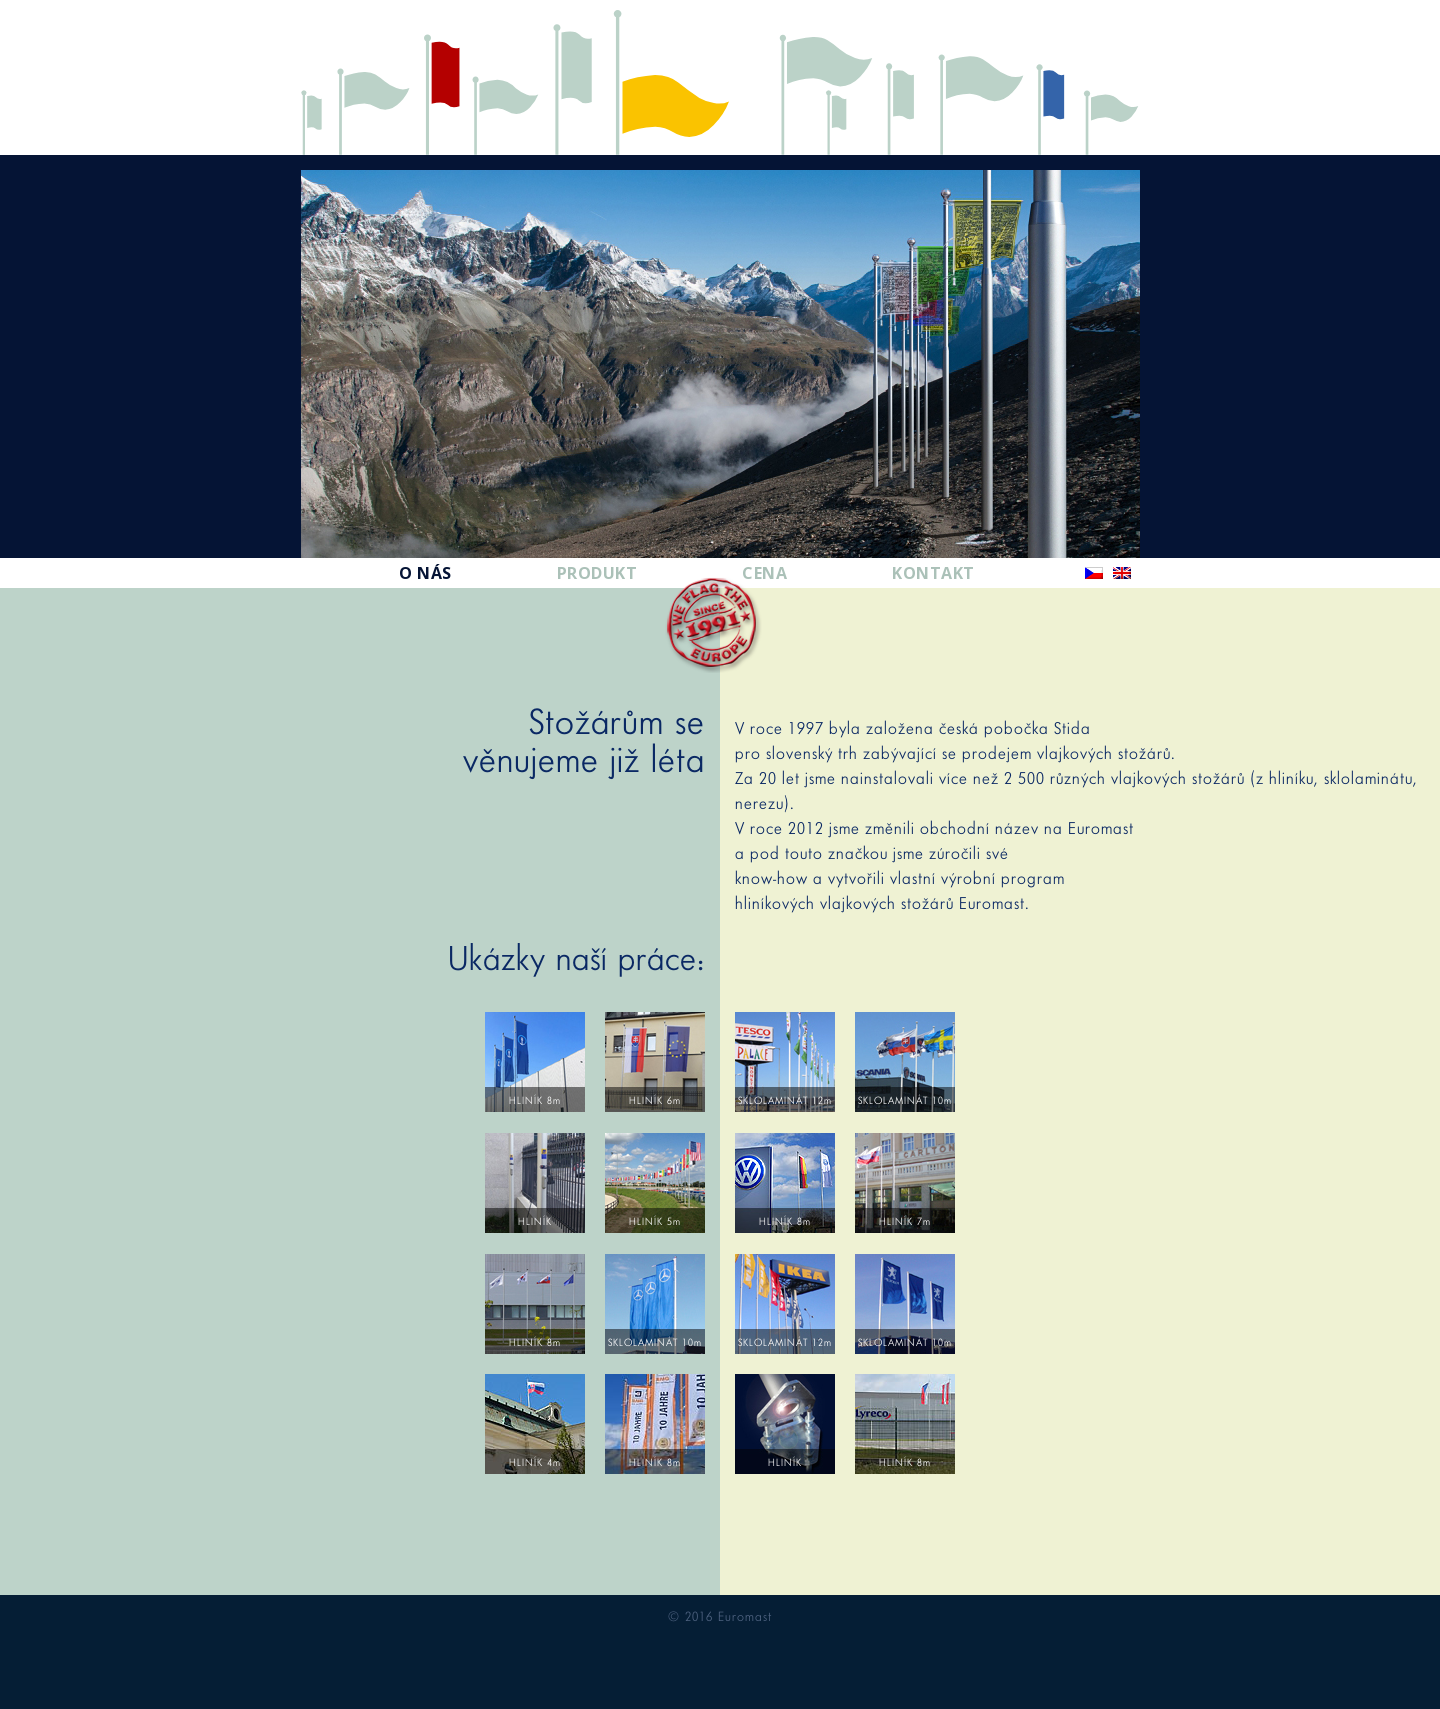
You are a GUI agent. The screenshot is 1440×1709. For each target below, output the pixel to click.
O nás (425, 573)
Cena (764, 573)
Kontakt (933, 573)
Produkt (597, 573)
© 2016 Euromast (720, 1616)
